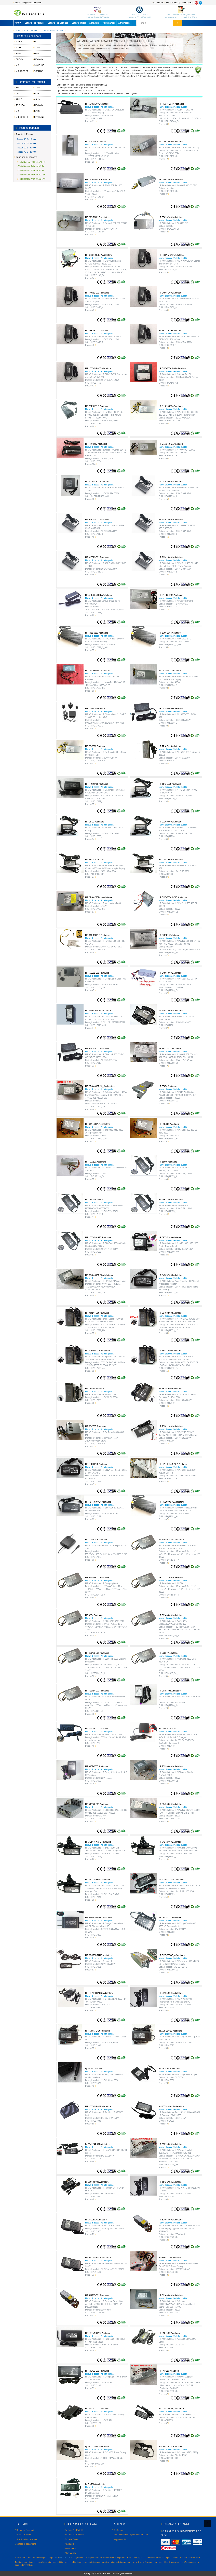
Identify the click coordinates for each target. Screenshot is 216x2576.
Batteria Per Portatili (34, 23)
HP (35, 41)
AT (65, 2557)
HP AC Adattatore (53, 30)
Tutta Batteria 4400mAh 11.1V (31, 175)
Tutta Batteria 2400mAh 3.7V (30, 166)
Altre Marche (124, 23)
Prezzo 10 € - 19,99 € (26, 139)
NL (56, 2557)
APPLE (18, 41)
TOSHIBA (38, 71)
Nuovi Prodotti (172, 3)
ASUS (18, 53)
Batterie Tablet (79, 23)
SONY (36, 47)
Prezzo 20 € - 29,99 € (26, 143)
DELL (36, 53)
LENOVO (38, 59)
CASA (18, 23)
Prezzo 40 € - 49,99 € (26, 152)
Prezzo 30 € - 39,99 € (26, 148)
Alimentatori (109, 23)
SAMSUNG (38, 65)
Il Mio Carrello (187, 3)
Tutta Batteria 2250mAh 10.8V (31, 162)
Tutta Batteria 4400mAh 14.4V (31, 179)
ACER (18, 47)
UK (60, 2557)
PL (69, 2557)
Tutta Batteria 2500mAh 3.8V (30, 170)
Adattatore (94, 23)
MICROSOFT (21, 71)
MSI (17, 65)
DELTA (36, 111)
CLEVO (19, 59)
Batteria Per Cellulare (58, 23)
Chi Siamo (157, 3)
